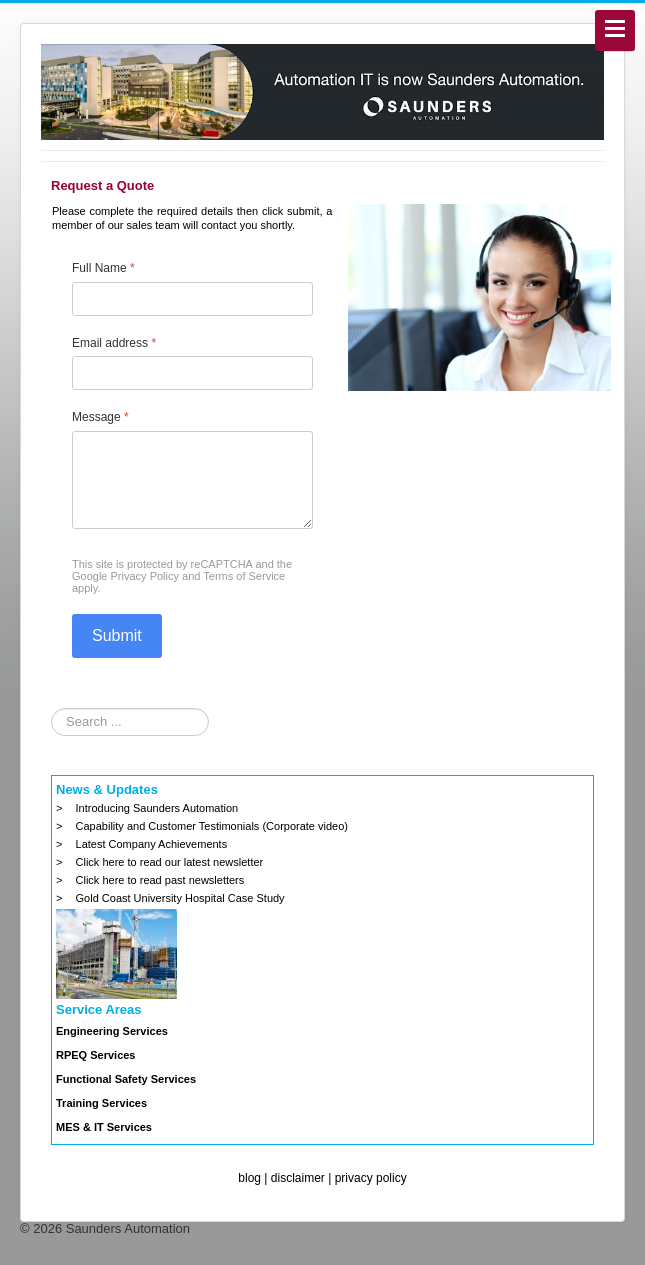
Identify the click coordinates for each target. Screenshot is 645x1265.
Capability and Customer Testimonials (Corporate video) (212, 826)
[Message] (192, 480)
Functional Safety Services (126, 1079)
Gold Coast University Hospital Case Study (180, 898)
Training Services (101, 1103)
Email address (114, 343)
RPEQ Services (96, 1055)
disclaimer (298, 1178)
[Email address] (192, 373)
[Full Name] (192, 299)
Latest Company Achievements (152, 844)
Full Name (103, 268)
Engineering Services (112, 1031)
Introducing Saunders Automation (157, 808)
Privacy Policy (145, 576)
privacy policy (371, 1178)
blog (249, 1178)
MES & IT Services (104, 1127)
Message (100, 417)
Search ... (51, 708)
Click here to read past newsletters (160, 880)
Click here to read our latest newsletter (170, 862)
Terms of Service (244, 576)
